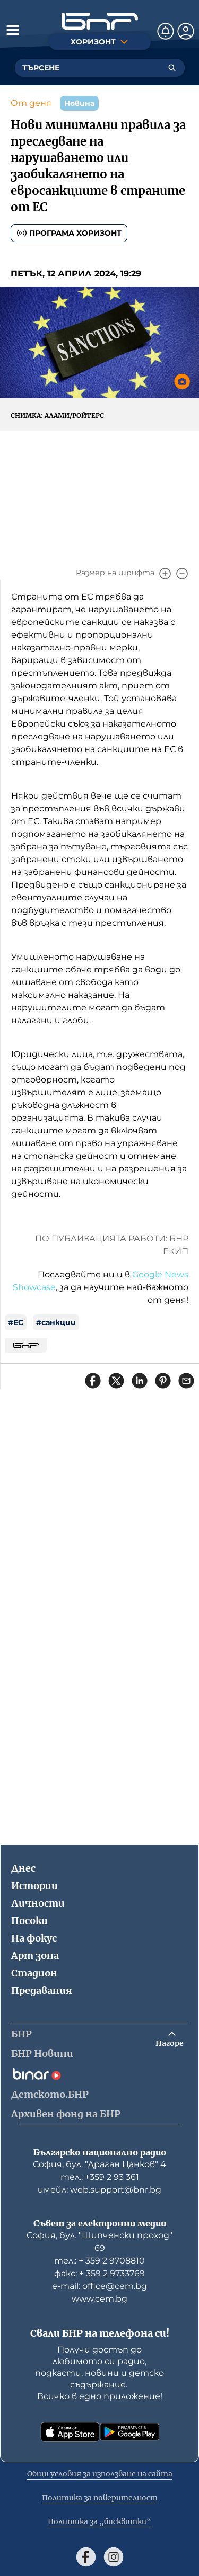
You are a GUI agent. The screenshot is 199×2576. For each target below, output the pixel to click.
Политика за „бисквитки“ (99, 2521)
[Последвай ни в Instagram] (113, 2557)
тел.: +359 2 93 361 (99, 2177)
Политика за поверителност (100, 2497)
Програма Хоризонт (69, 233)
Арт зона (35, 1955)
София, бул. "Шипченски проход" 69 (99, 2241)
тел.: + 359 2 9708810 (99, 2261)
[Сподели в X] (116, 1380)
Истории (34, 1886)
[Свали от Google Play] (129, 2432)
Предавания (41, 1990)
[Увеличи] (165, 573)
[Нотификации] (166, 31)
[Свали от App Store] (70, 2432)
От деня (31, 103)
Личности (38, 1903)
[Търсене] (171, 67)
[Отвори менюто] (12, 29)
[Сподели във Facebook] (92, 1380)
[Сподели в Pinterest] (162, 1380)
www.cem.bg (99, 2299)
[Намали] (182, 573)
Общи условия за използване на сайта (99, 2474)
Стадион (34, 1973)
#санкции (56, 1322)
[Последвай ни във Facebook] (86, 2557)
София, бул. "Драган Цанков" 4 (99, 2164)
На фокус (34, 1938)
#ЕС (15, 1322)
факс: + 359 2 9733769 (99, 2273)
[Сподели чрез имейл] (186, 1380)
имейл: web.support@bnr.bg (99, 2190)
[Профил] (186, 31)
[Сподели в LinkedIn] (139, 1380)
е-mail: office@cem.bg (99, 2286)
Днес (23, 1868)
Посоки (29, 1921)
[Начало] (100, 21)
